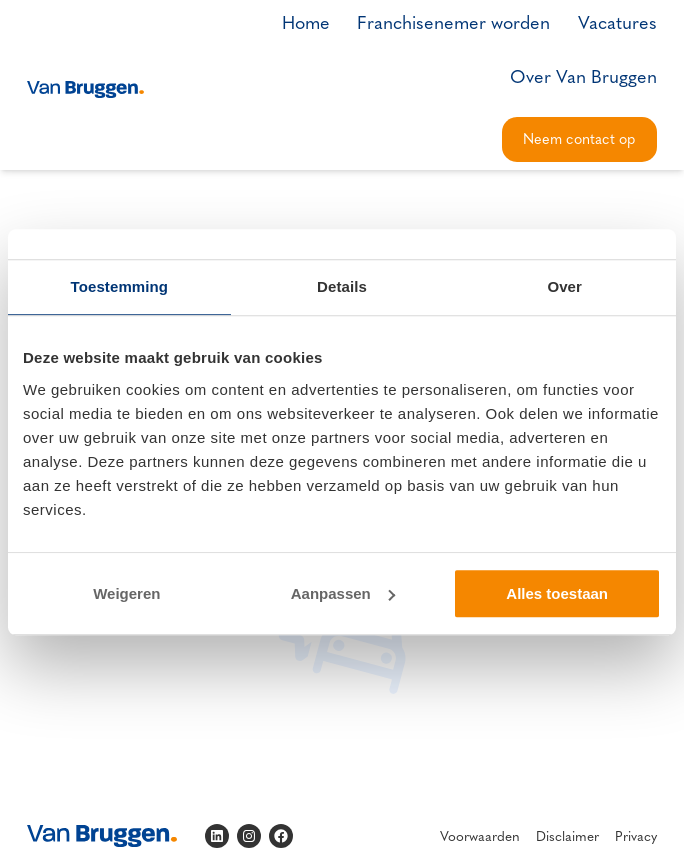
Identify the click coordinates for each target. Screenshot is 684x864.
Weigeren (126, 593)
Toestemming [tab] (120, 286)
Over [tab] (564, 286)
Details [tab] (342, 286)
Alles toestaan (557, 593)
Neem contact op (579, 138)
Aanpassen (343, 593)
